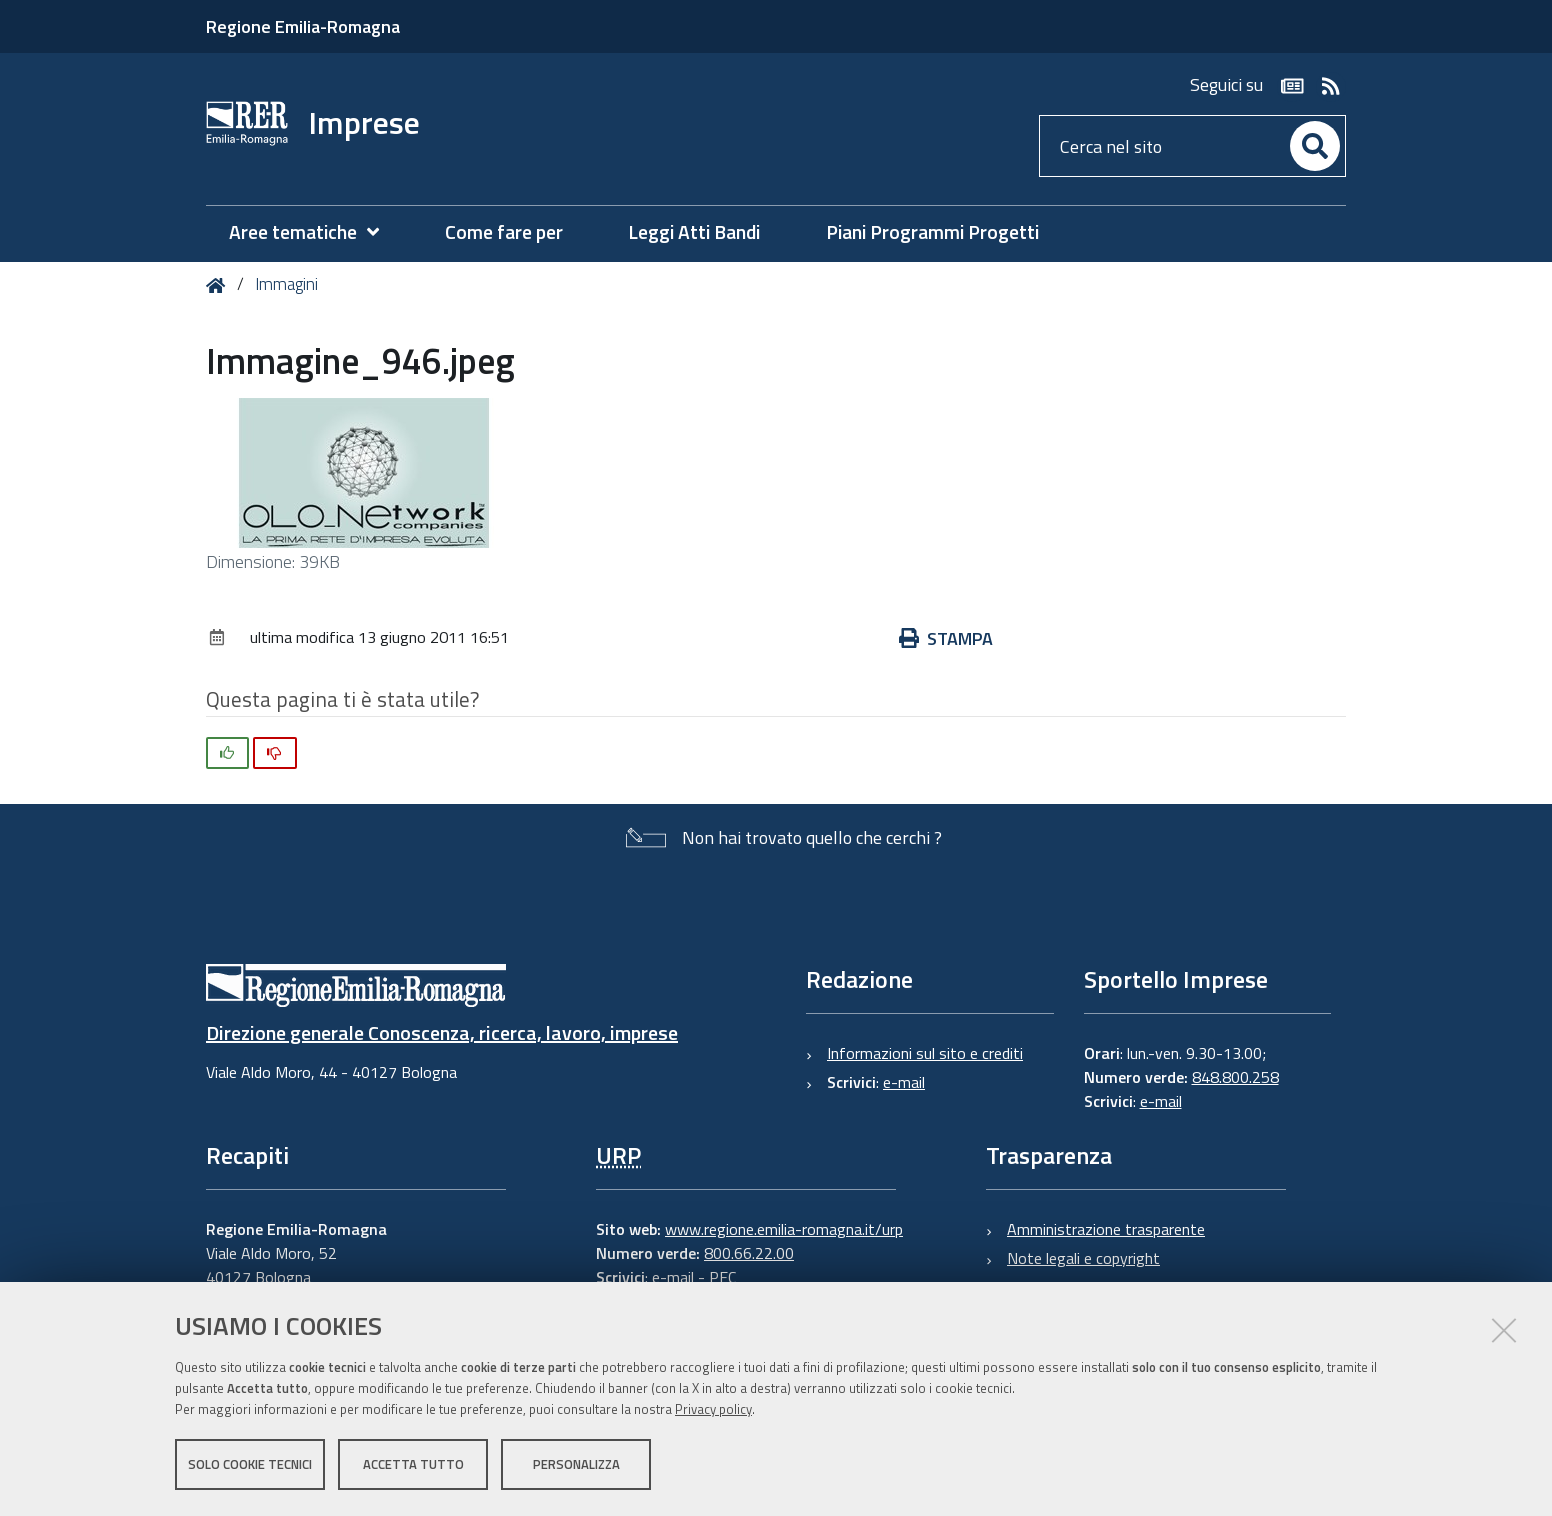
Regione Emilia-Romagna (303, 26)
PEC (722, 1277)
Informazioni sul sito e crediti (925, 1053)
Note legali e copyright (1083, 1258)
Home (219, 285)
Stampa (946, 638)
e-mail (904, 1082)
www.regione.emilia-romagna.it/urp (784, 1229)
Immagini (286, 284)
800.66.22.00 (749, 1253)
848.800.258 (1235, 1077)
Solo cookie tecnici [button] (250, 1464)
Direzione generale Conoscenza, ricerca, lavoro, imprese (442, 1032)
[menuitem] (314, 232)
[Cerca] (1315, 146)
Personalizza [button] (576, 1464)
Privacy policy (713, 1409)
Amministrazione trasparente (1106, 1229)
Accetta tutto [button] (413, 1464)
